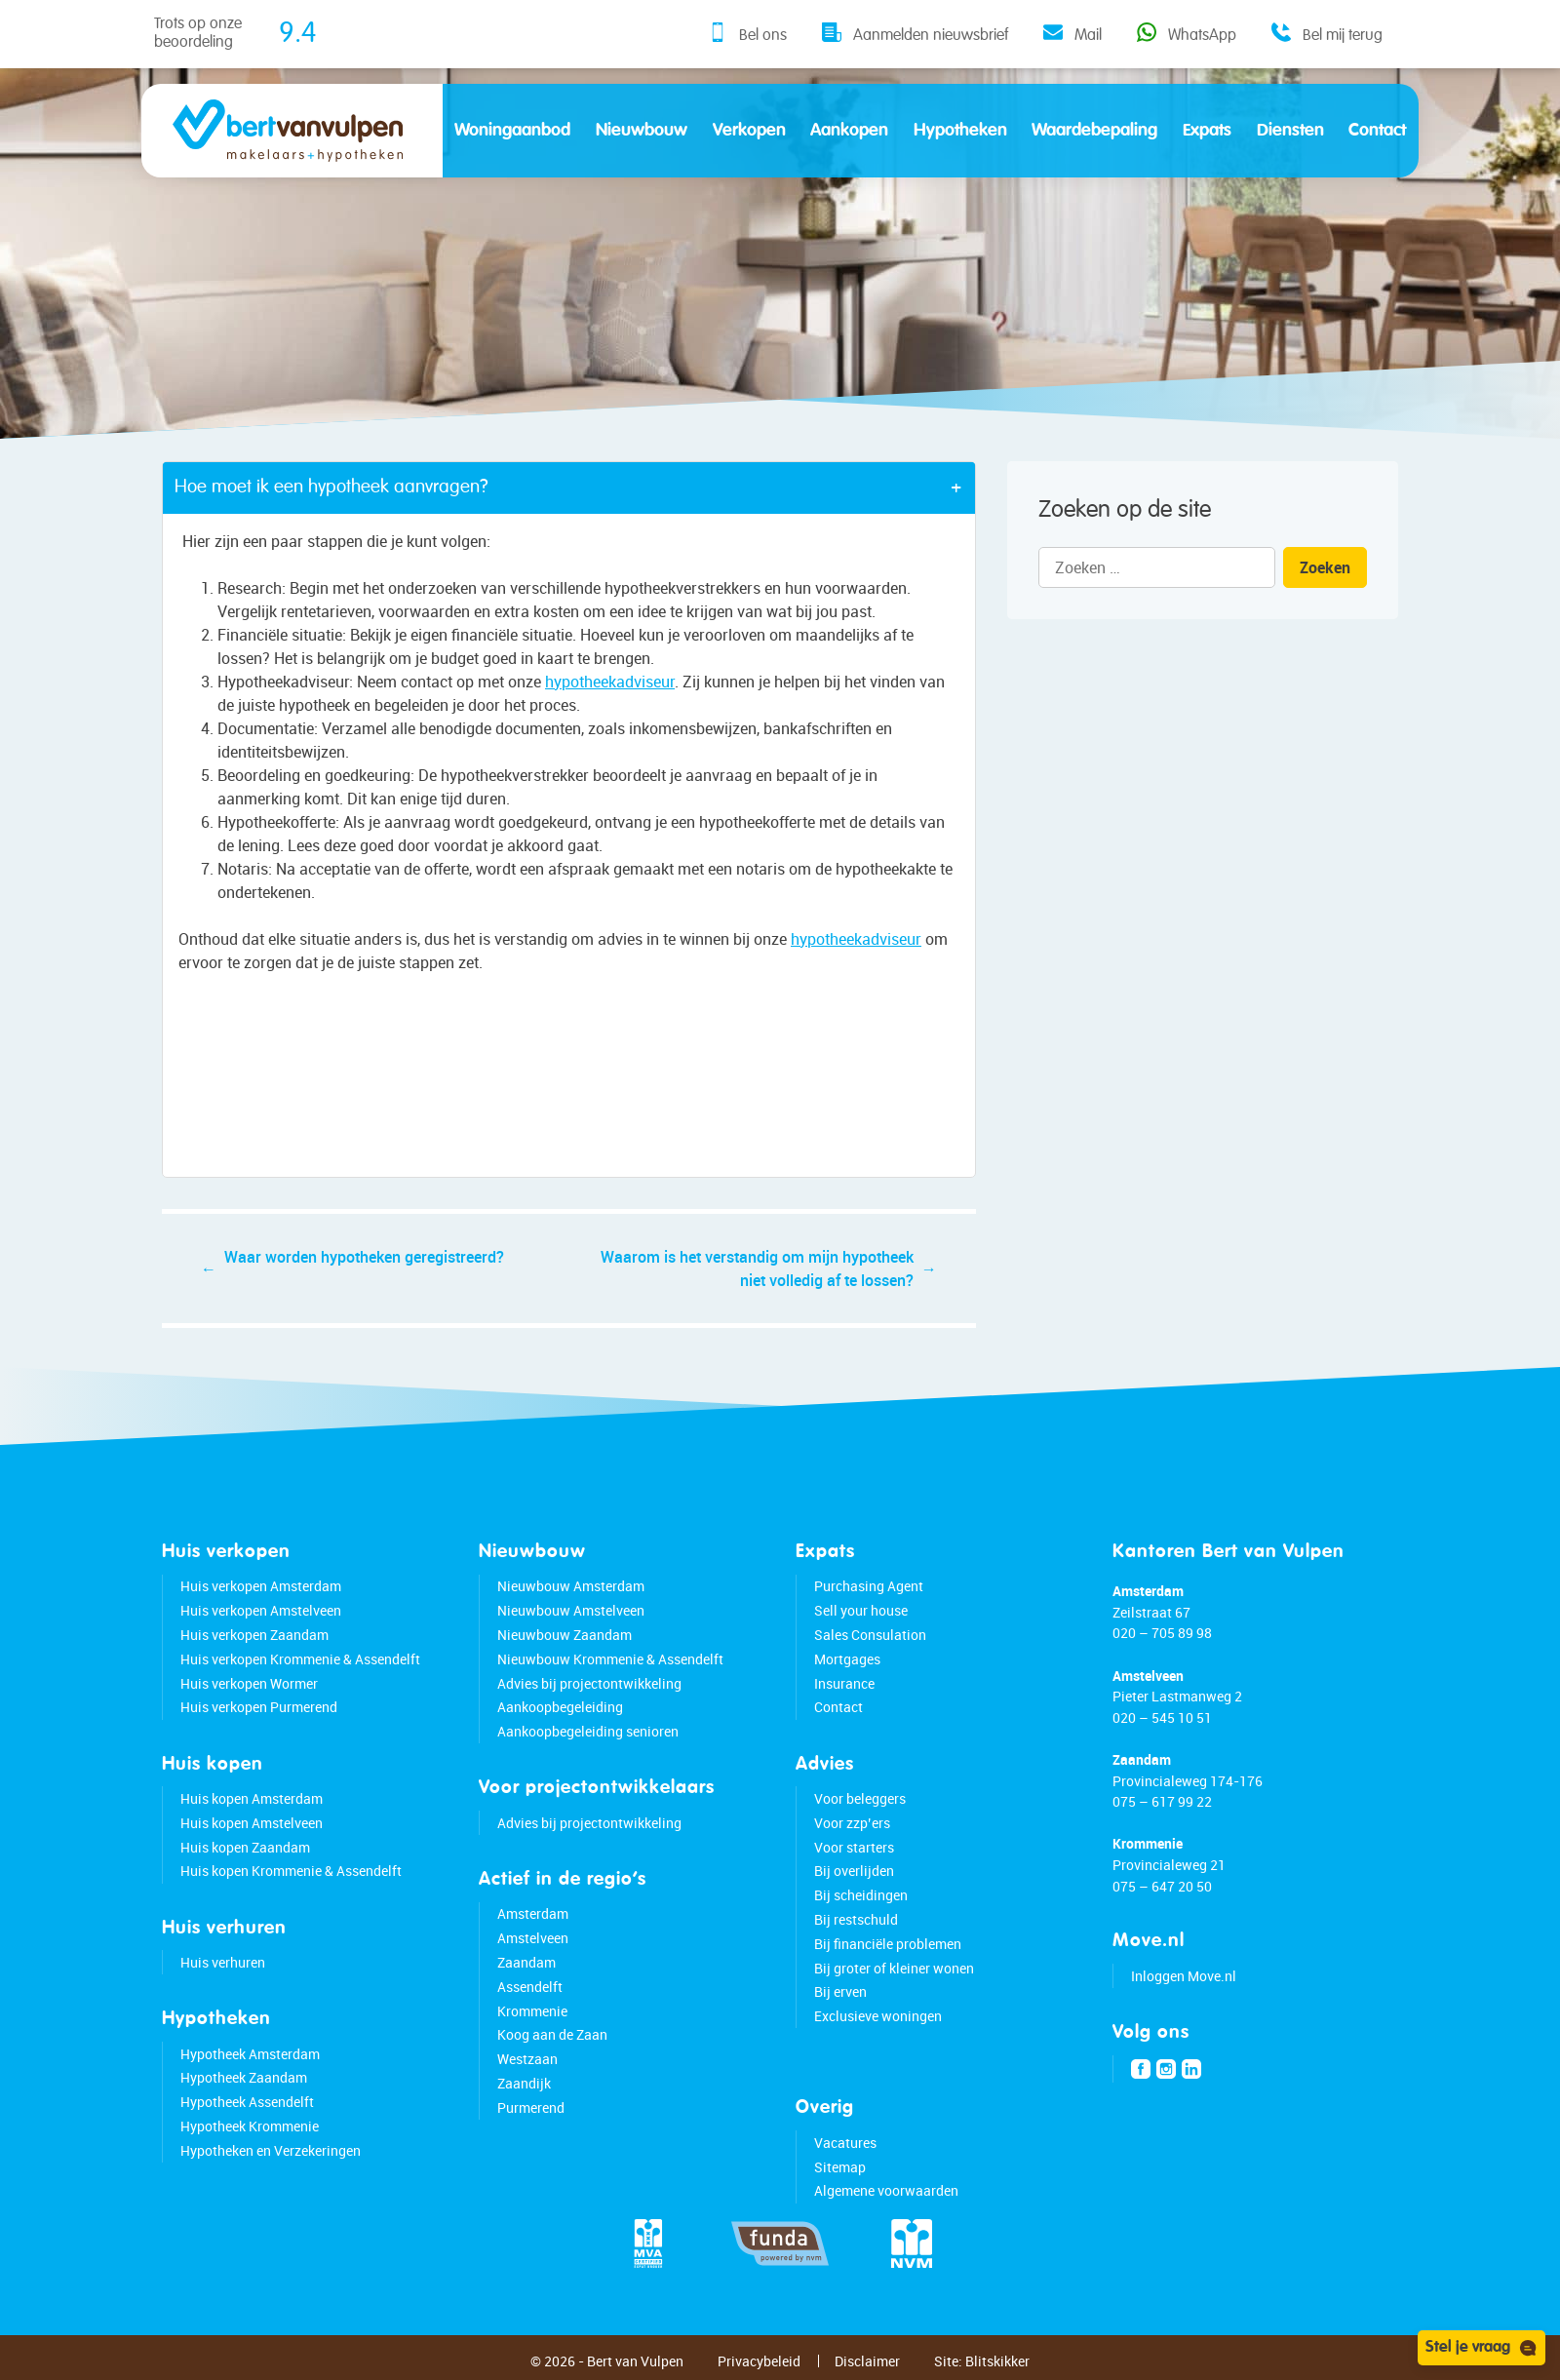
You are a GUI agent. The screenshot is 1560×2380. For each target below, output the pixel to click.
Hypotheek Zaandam (243, 2077)
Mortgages (847, 1659)
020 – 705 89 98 (1162, 1632)
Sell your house (861, 1610)
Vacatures (845, 2142)
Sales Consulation (870, 1634)
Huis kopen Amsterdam (251, 1798)
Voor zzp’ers (852, 1823)
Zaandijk (524, 2083)
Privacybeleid (759, 2361)
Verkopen (749, 130)
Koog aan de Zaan (552, 2034)
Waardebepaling (1094, 130)
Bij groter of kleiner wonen (894, 1968)
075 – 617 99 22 (1162, 1801)
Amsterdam (532, 1913)
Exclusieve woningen (878, 2016)
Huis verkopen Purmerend (258, 1706)
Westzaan (527, 2058)
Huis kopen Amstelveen (251, 1823)
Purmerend (531, 2107)
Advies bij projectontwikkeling (589, 1683)
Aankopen (849, 130)
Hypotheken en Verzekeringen (270, 2150)
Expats (1207, 130)
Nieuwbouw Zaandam (564, 1634)
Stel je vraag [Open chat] (1481, 2348)
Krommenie (532, 2011)
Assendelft (530, 1986)
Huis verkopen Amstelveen (260, 1610)
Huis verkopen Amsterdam (260, 1586)
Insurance (844, 1683)
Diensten (1290, 130)
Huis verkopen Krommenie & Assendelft (300, 1659)
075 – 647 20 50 (1162, 1886)
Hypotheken (960, 130)
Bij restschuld (856, 1919)
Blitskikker (997, 2361)
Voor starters (854, 1847)
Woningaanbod (512, 130)
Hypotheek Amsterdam (250, 2054)
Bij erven (840, 1991)
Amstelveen (532, 1938)
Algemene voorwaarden (886, 2190)
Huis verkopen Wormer (249, 1683)
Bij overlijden (854, 1870)
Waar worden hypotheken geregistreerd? (364, 1257)
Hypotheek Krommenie (249, 2126)
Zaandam (526, 1962)
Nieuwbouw (641, 130)
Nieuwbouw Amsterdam (570, 1586)
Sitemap (840, 2167)
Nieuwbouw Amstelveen (570, 1610)
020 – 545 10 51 (1162, 1717)
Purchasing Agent (868, 1586)
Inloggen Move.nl (1183, 1976)
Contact (1377, 130)
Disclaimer (867, 2361)
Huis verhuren (222, 1962)
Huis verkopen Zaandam (254, 1634)
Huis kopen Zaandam (245, 1847)
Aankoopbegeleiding (560, 1706)
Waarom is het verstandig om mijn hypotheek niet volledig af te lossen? (757, 1268)
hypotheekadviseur (610, 682)
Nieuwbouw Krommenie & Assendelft (610, 1659)
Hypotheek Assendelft (247, 2101)
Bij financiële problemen (887, 1943)
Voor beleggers (860, 1798)
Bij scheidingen (861, 1895)
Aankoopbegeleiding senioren (588, 1731)
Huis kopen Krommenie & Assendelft (291, 1870)
